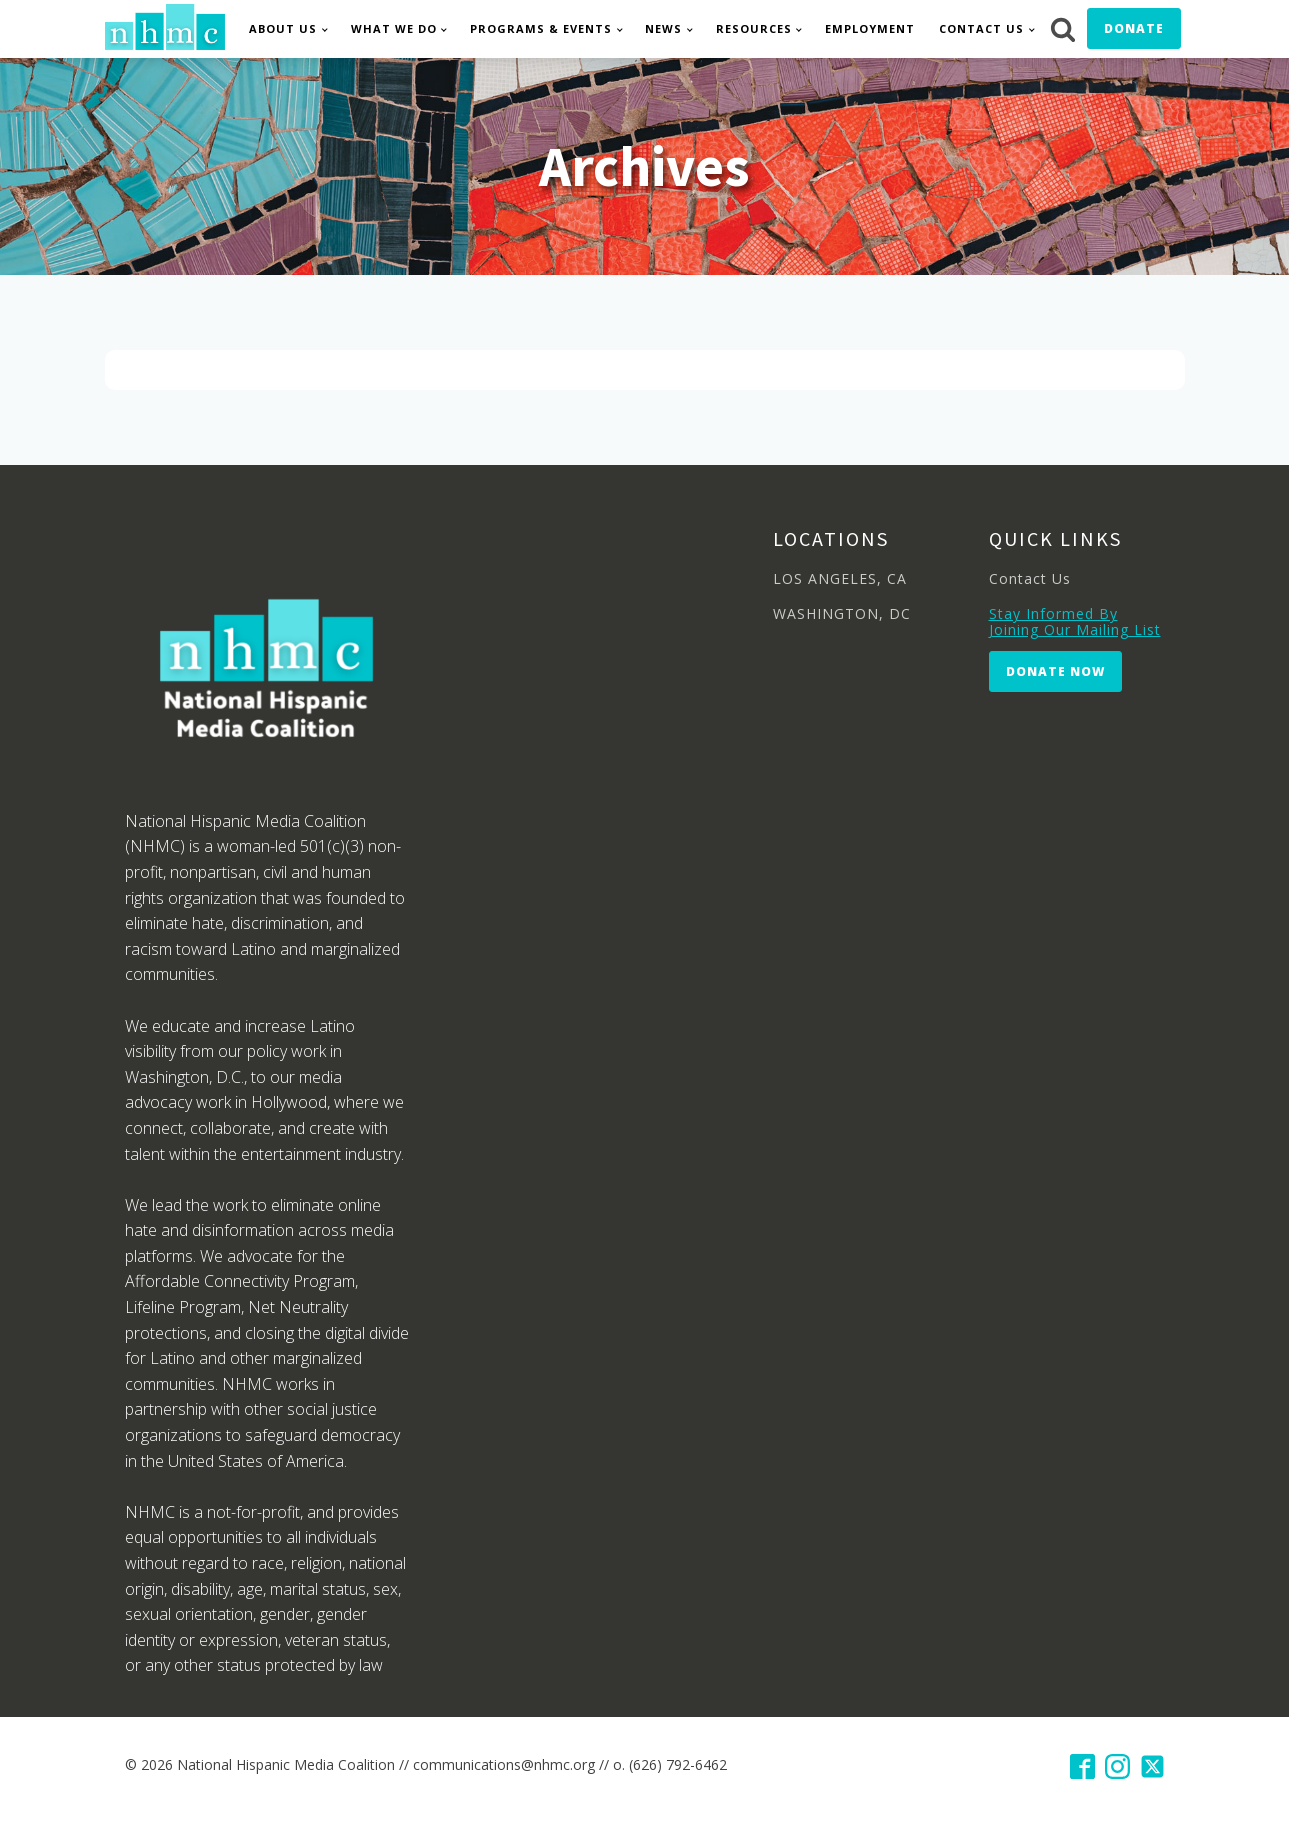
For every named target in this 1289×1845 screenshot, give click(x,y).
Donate (1134, 28)
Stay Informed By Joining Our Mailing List (1075, 621)
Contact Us (981, 28)
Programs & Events (541, 28)
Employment (870, 28)
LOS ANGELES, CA (840, 578)
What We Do (394, 28)
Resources (754, 28)
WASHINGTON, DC (842, 613)
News (663, 28)
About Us (283, 28)
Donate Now (1055, 671)
